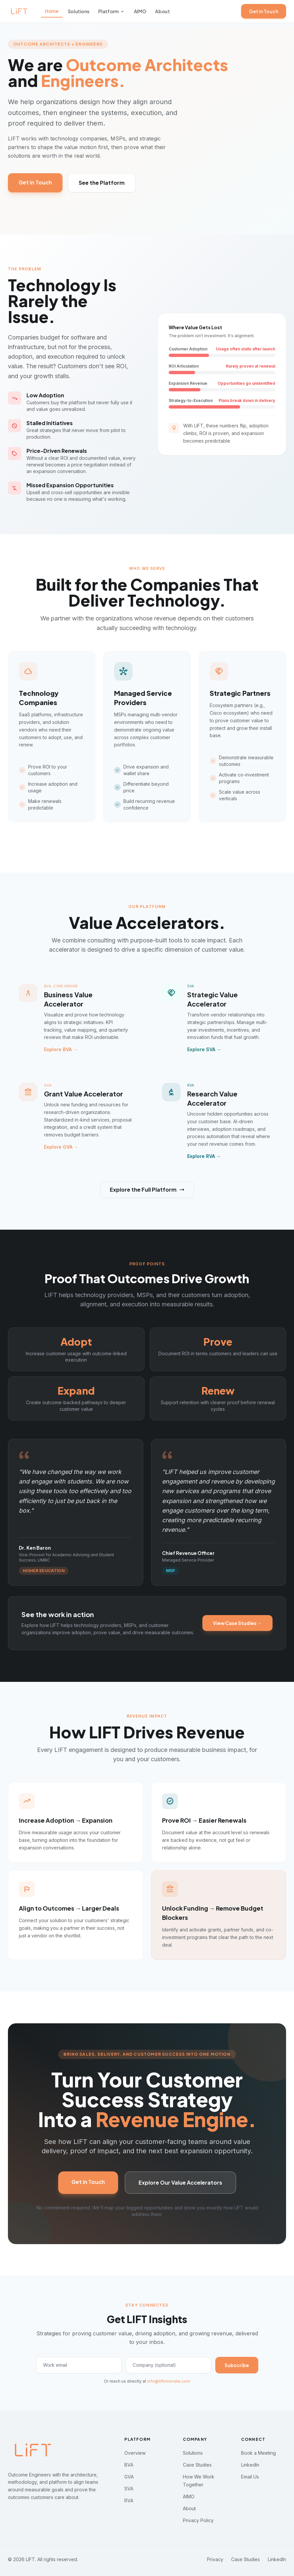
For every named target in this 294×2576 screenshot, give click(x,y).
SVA (128, 2488)
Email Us (250, 2476)
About (162, 11)
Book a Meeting (258, 2453)
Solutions (78, 11)
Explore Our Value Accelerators (180, 2182)
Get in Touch (263, 11)
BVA (128, 2465)
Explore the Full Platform (147, 1189)
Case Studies (197, 2465)
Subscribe (237, 2365)
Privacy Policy (198, 2520)
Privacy (215, 2559)
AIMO (140, 11)
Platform (111, 11)
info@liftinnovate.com (168, 2381)
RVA (128, 2500)
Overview (135, 2453)
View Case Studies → (237, 1623)
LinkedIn (250, 2465)
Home (52, 11)
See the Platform (102, 182)
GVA (129, 2476)
